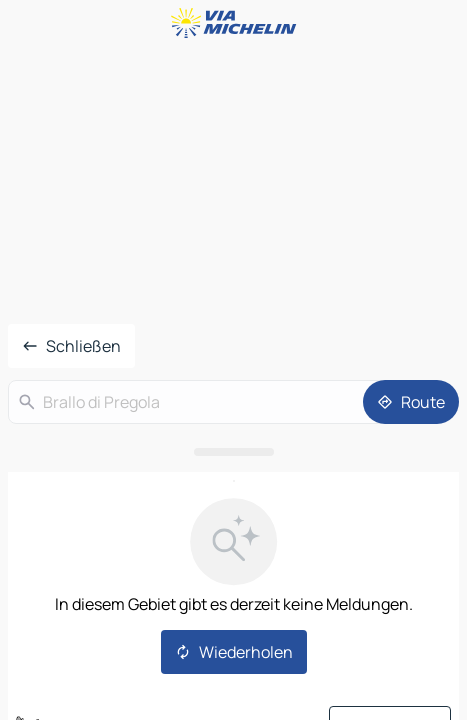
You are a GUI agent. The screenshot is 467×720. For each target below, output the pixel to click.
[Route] (411, 402)
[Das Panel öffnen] (233, 452)
